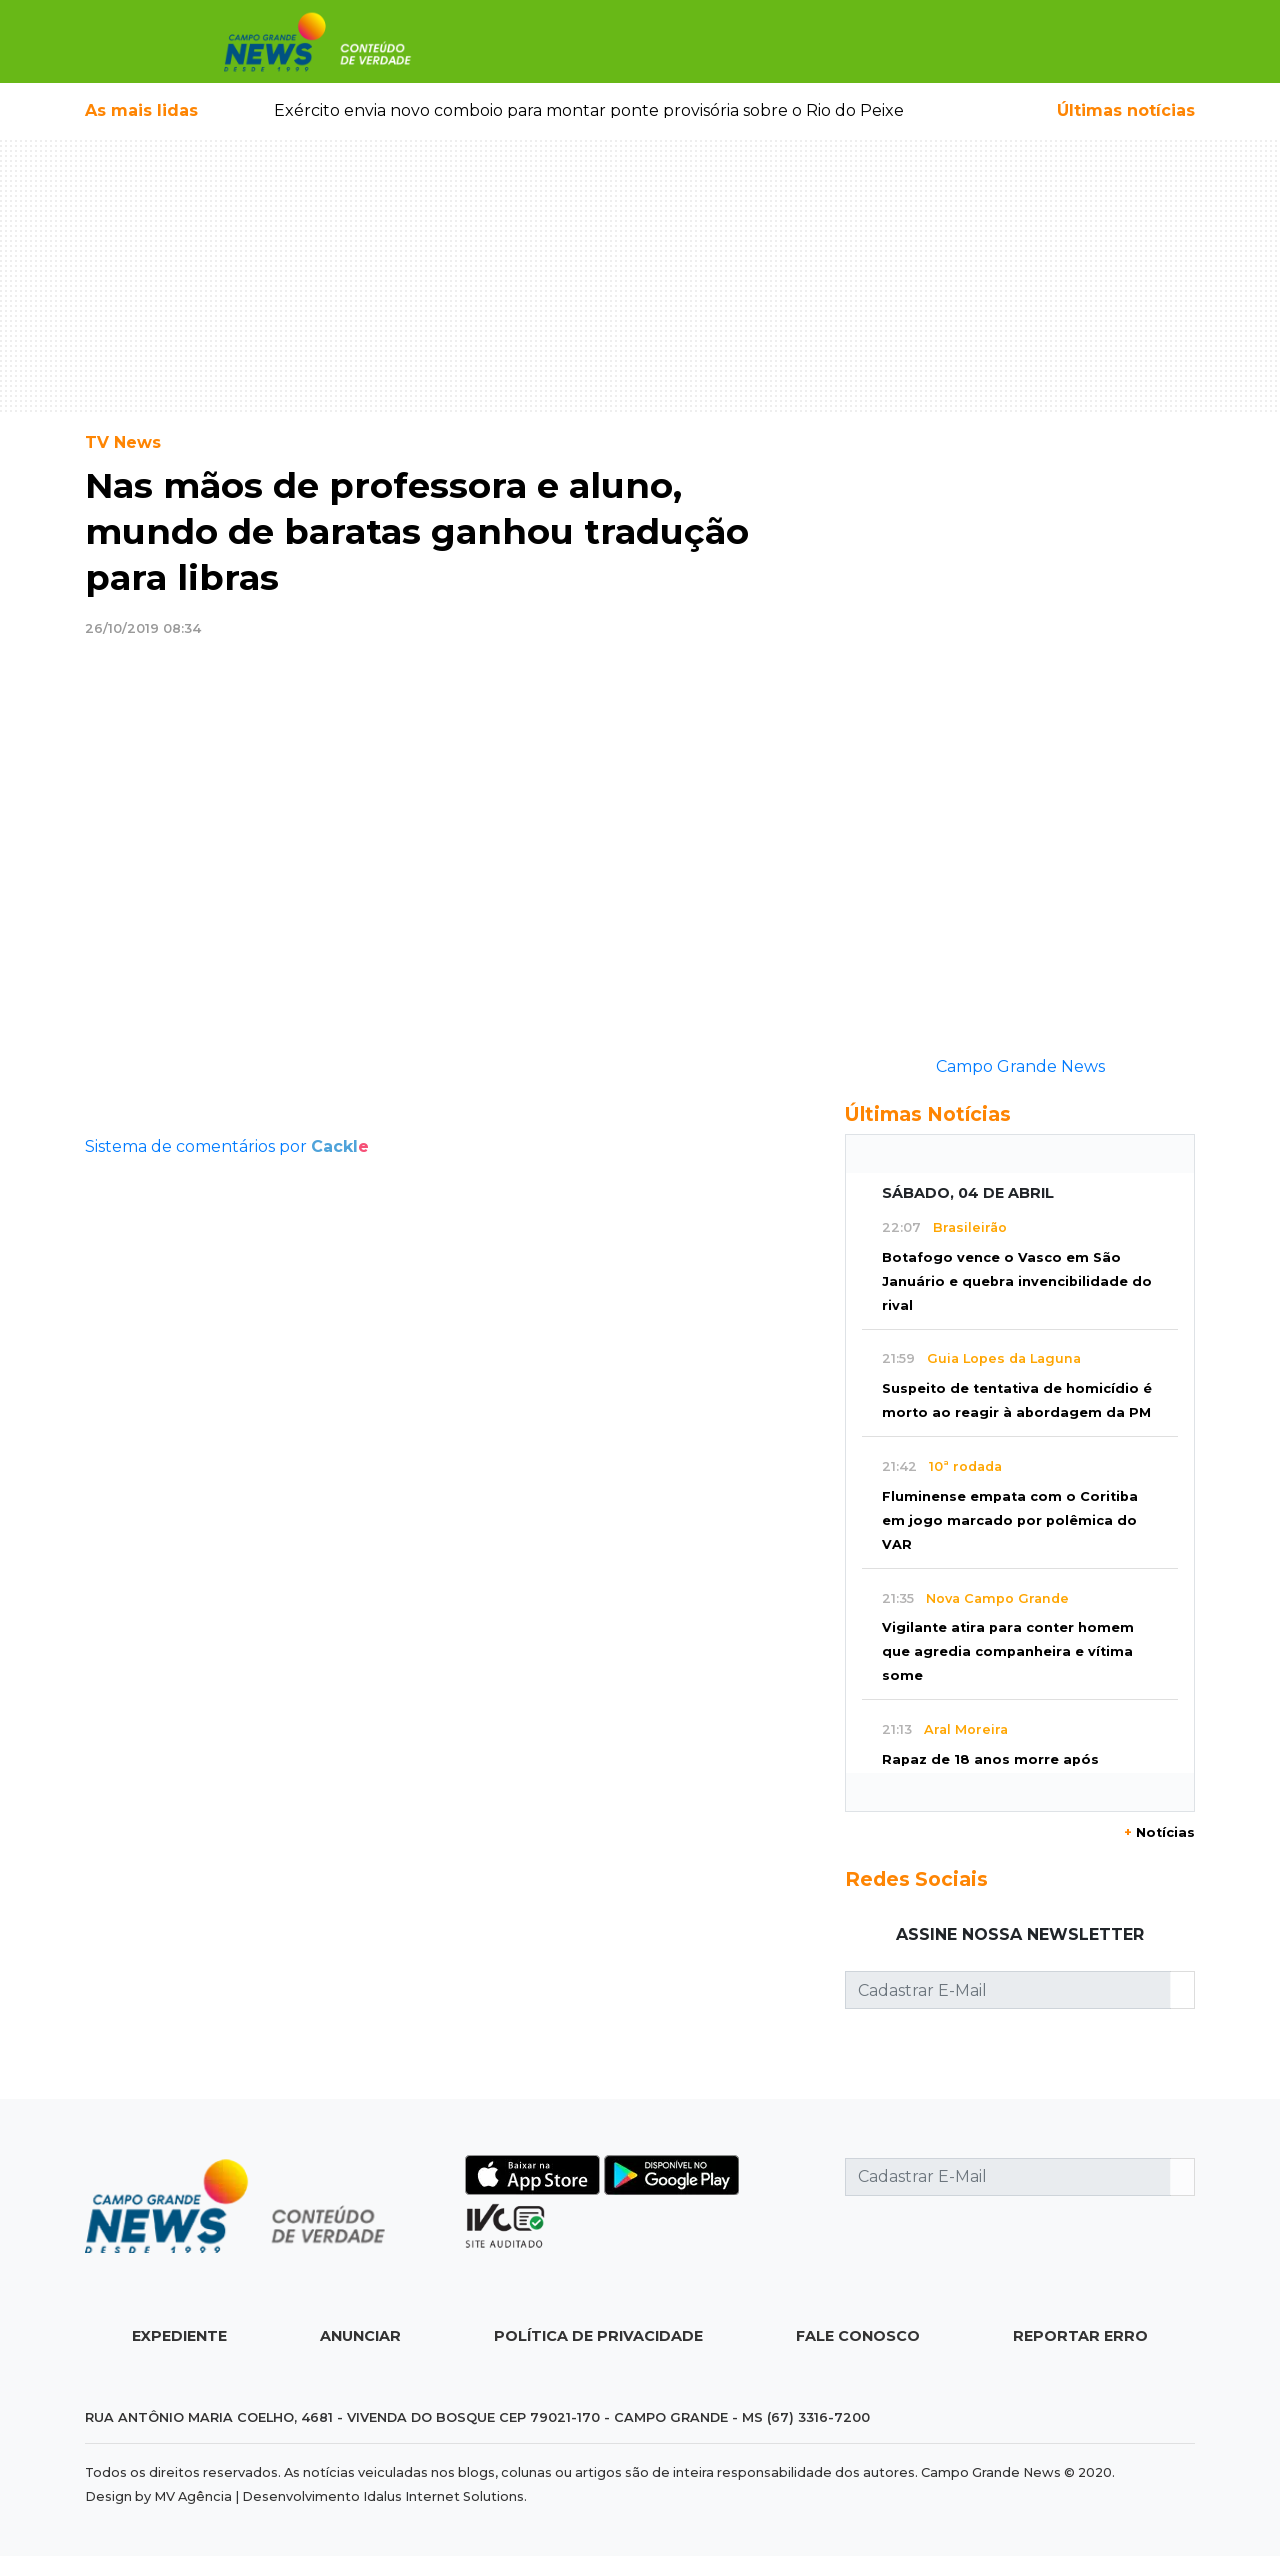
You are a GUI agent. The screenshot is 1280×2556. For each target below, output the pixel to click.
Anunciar (360, 2336)
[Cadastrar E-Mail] (1008, 1990)
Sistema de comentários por (227, 1146)
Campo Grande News (1020, 1066)
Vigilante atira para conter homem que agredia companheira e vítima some (1008, 1651)
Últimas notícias (1126, 110)
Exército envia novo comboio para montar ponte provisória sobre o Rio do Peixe (589, 110)
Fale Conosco (858, 2336)
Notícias (1159, 1832)
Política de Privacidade (598, 2336)
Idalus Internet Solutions (443, 2496)
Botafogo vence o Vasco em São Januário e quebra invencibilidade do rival (1017, 1281)
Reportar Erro (1080, 2336)
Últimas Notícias (928, 1114)
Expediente (179, 2336)
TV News (123, 442)
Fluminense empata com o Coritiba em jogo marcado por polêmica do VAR (1010, 1520)
